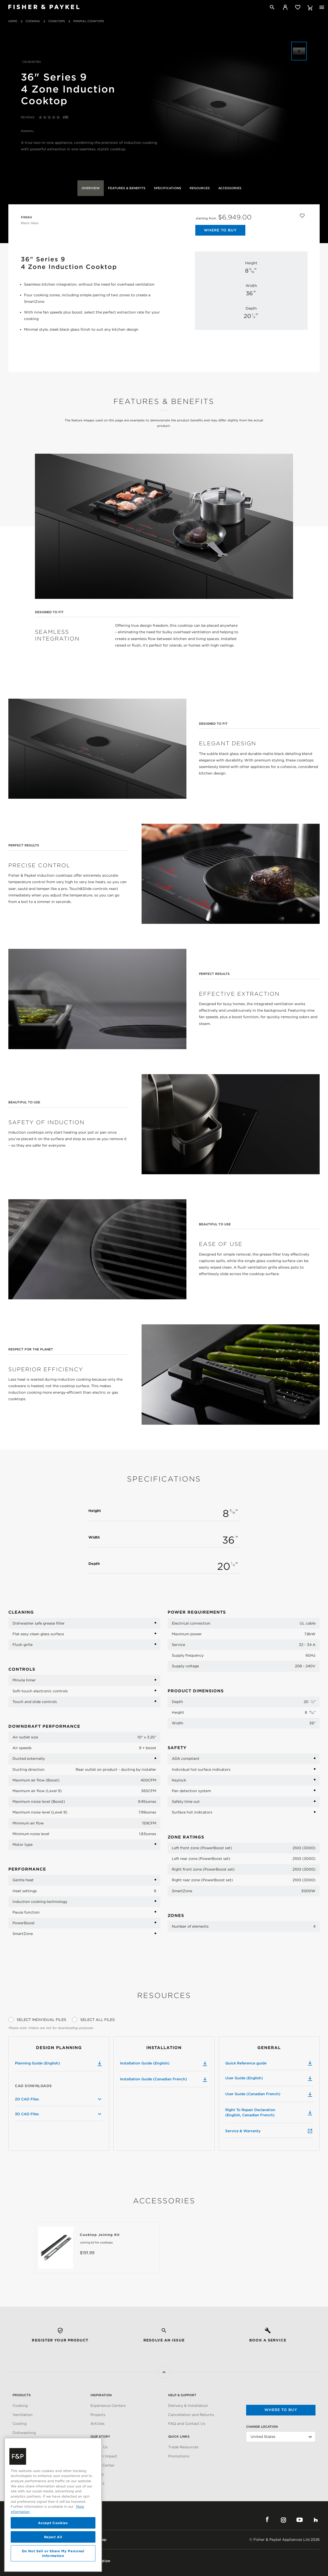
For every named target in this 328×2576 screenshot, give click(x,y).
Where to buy (280, 2410)
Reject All (53, 2537)
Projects (97, 2415)
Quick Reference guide (269, 2063)
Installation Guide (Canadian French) (164, 2079)
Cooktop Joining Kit (100, 2235)
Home (12, 21)
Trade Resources (183, 2447)
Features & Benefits (126, 188)
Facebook (267, 2520)
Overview (91, 188)
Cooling (20, 2423)
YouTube (299, 2520)
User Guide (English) (269, 2078)
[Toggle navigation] (322, 7)
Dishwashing (24, 2433)
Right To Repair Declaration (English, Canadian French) (269, 2112)
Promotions (178, 2456)
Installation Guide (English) (164, 2064)
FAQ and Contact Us (186, 2423)
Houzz (316, 2520)
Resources (200, 188)
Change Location (262, 2427)
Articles (97, 2423)
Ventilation (23, 2415)
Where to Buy (220, 230)
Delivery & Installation (188, 2405)
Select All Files (97, 2020)
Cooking (33, 21)
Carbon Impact (103, 2456)
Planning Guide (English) (59, 2064)
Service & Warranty (269, 2131)
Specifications (167, 188)
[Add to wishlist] (302, 214)
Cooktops (56, 21)
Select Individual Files (41, 2020)
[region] (53, 2505)
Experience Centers (108, 2405)
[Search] (272, 7)
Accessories (229, 188)
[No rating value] (50, 117)
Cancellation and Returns (191, 2415)
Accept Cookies (53, 2523)
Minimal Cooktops (88, 21)
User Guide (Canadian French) (269, 2094)
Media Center (102, 2465)
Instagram (283, 2520)
